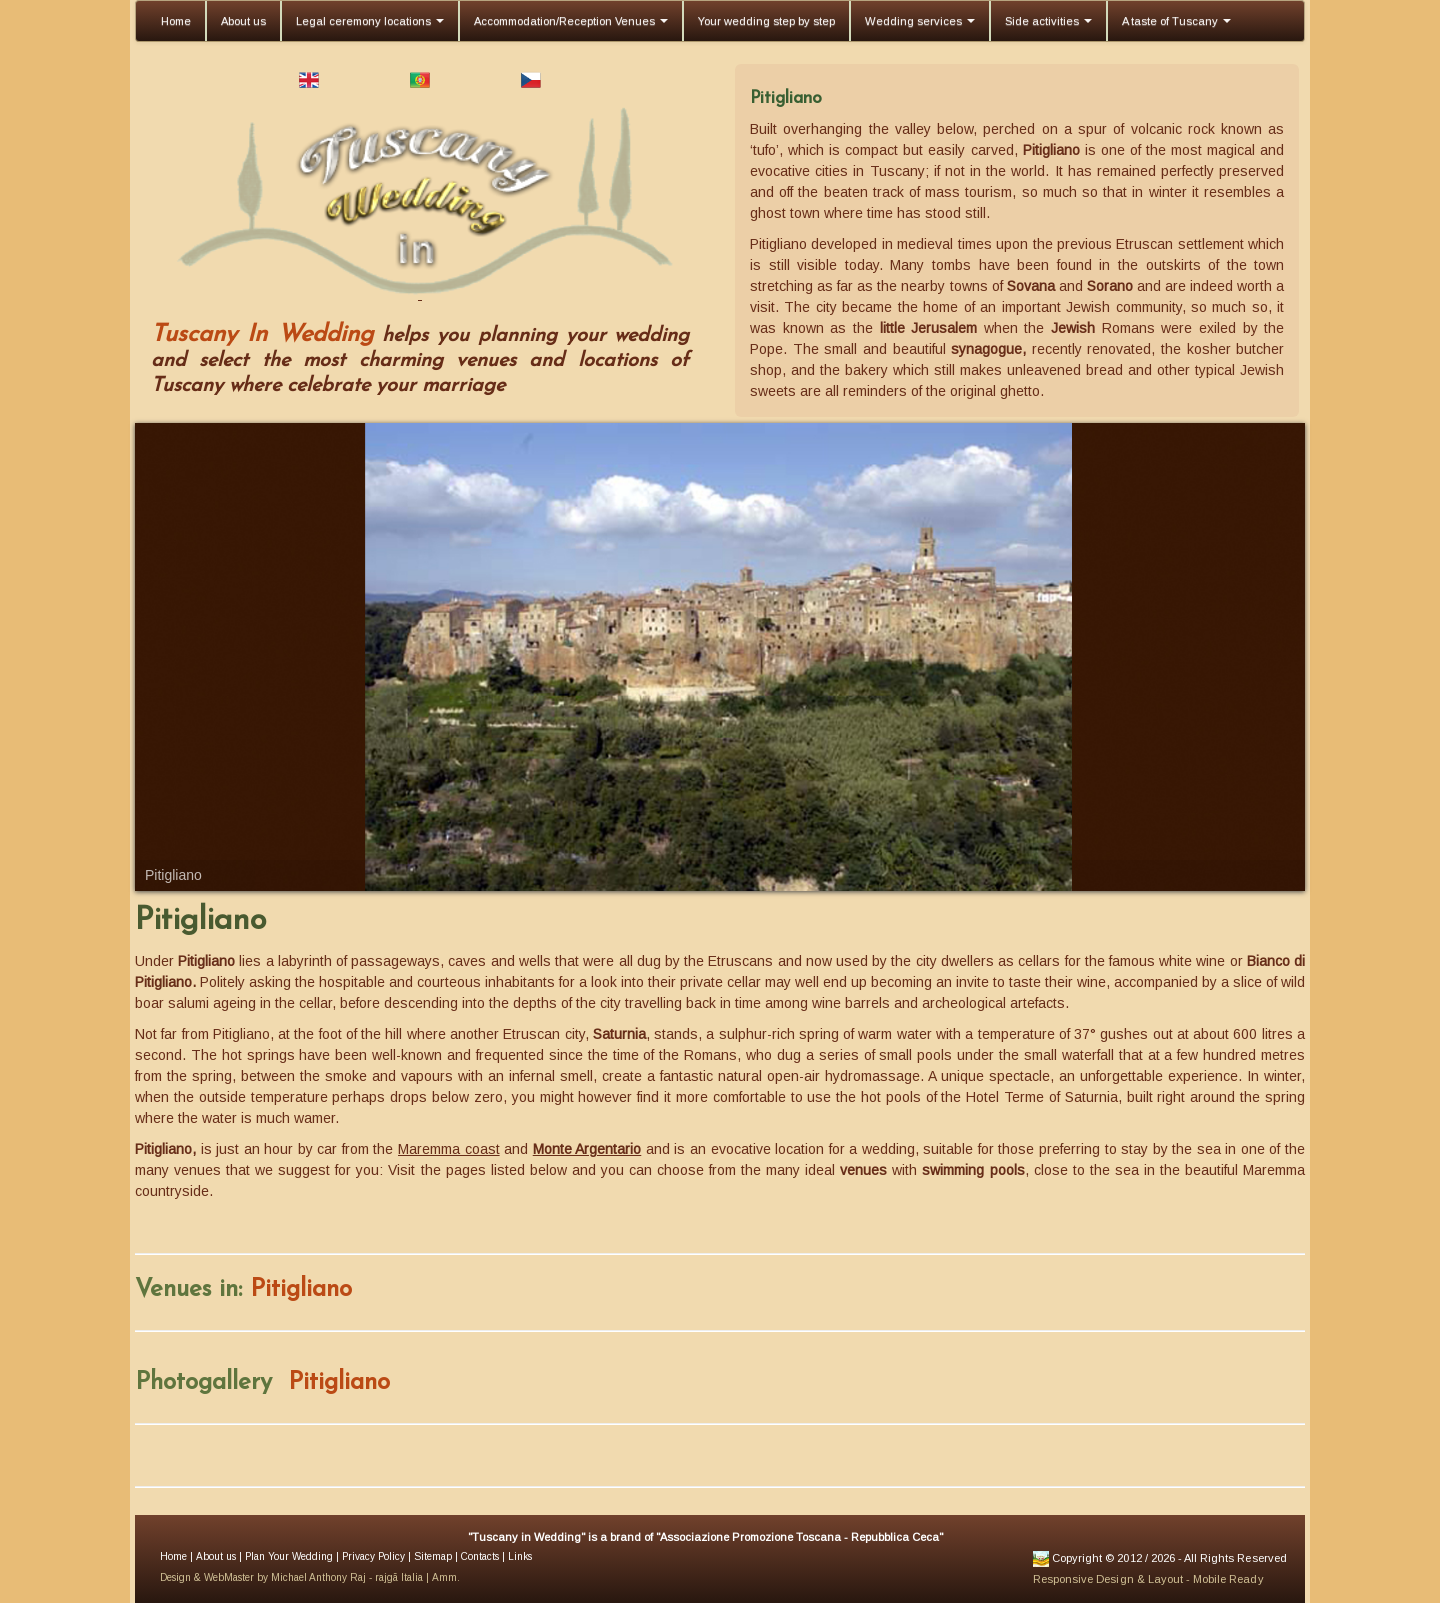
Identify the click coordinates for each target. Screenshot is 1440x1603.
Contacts (478, 1556)
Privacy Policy (372, 1556)
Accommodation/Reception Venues (571, 21)
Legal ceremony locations (370, 21)
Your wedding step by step (766, 21)
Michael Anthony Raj (318, 1577)
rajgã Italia (399, 1577)
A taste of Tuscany (1176, 21)
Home (176, 21)
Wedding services (920, 21)
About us (243, 21)
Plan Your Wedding (287, 1556)
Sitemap (431, 1556)
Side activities (1048, 21)
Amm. (444, 1577)
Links (518, 1556)
